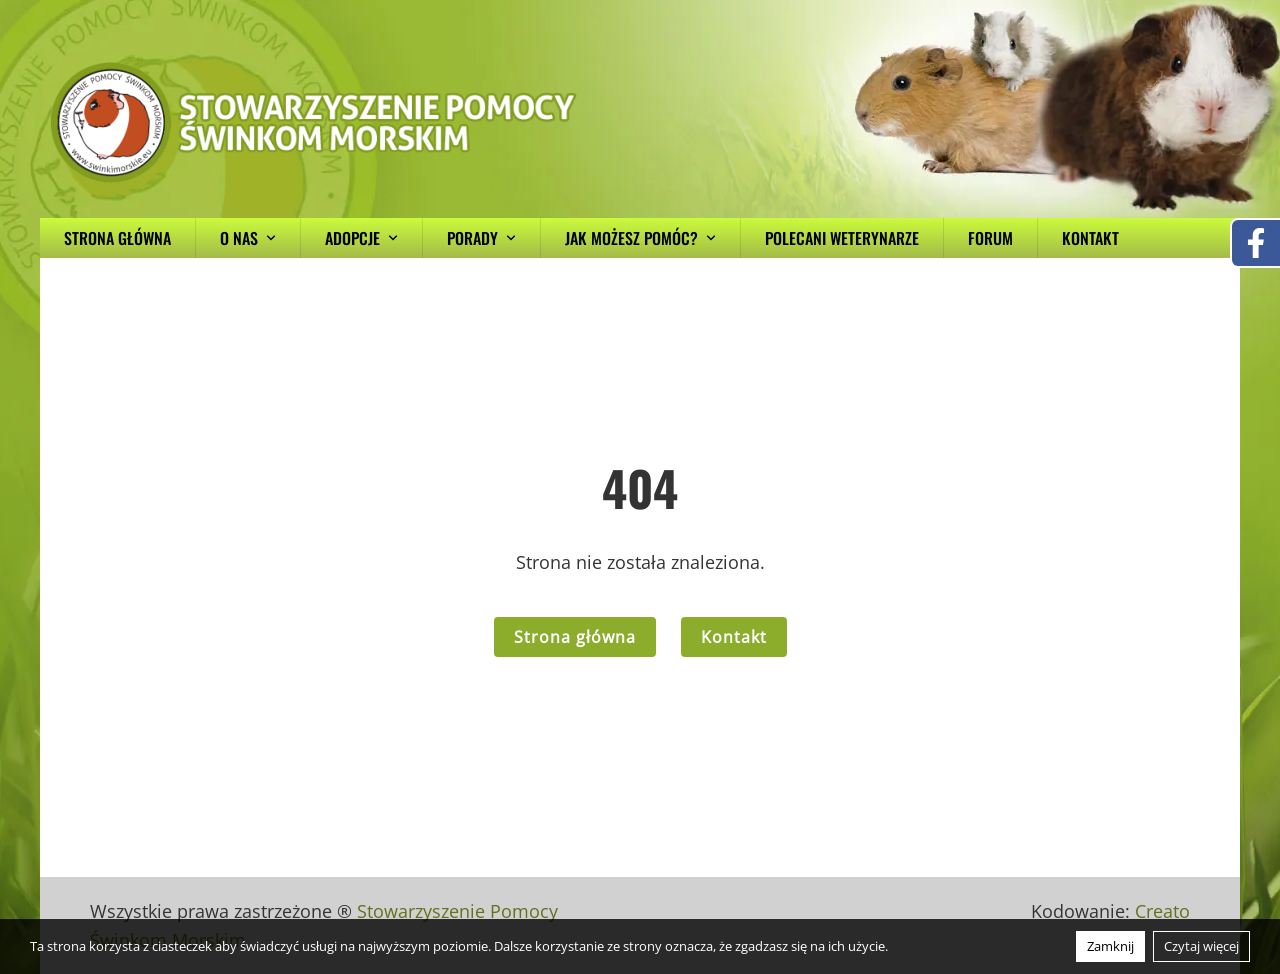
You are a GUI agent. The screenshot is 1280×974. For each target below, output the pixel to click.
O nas (248, 238)
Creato (1162, 911)
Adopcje (361, 238)
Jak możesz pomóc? (640, 238)
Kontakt (1090, 238)
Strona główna (117, 238)
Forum (990, 238)
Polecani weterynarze (842, 238)
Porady (481, 238)
